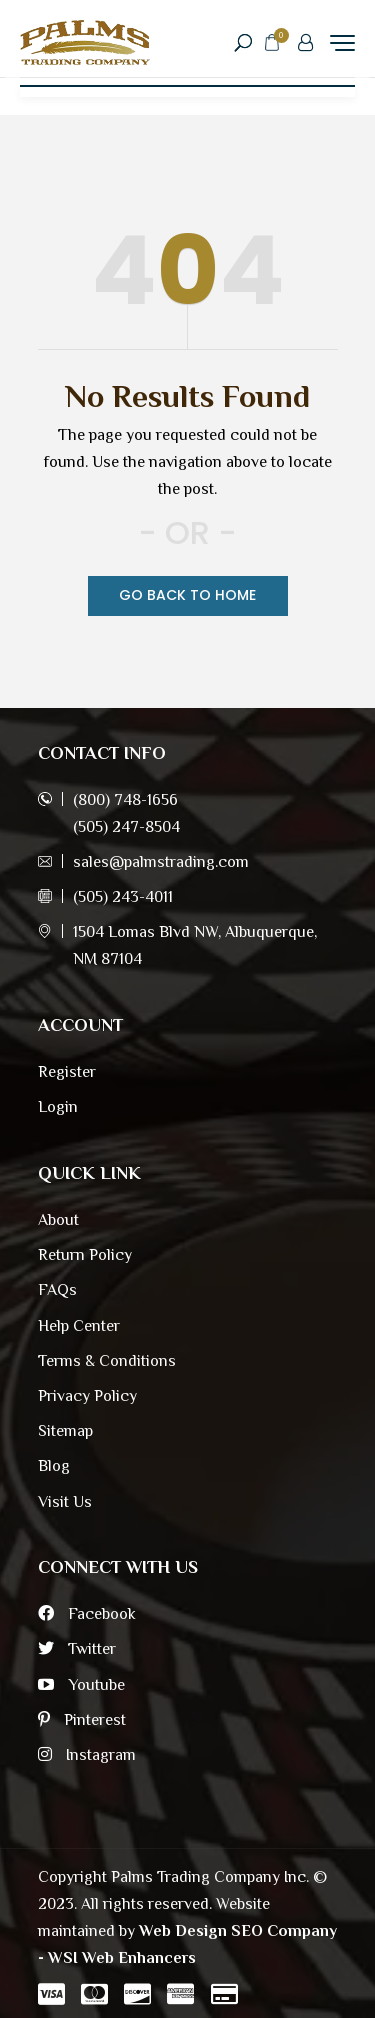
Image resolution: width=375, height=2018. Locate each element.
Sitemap (65, 1431)
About (58, 1220)
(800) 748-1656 (125, 800)
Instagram (87, 1755)
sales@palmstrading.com (161, 862)
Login (58, 1107)
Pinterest (82, 1720)
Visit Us (65, 1502)
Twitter (77, 1649)
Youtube (81, 1685)
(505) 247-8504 (126, 827)
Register (67, 1072)
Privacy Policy (87, 1396)
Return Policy (85, 1255)
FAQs (57, 1290)
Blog (54, 1466)
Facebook (87, 1614)
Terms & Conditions (107, 1361)
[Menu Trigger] (342, 42)
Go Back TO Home (187, 595)
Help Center (79, 1326)
